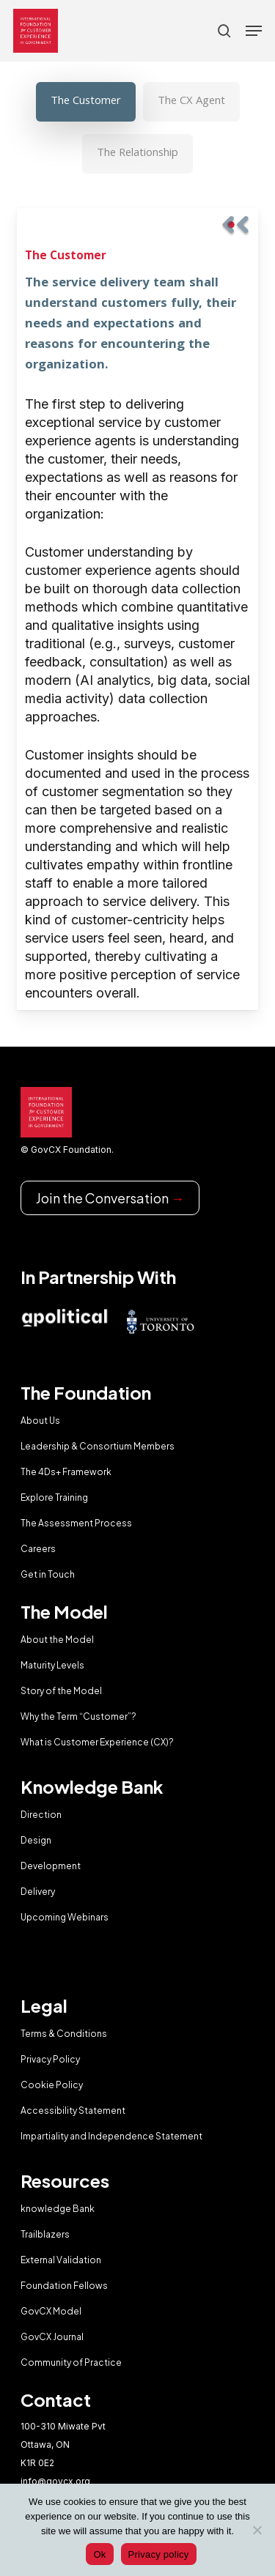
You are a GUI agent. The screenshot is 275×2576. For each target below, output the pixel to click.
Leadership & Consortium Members (98, 1446)
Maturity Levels (52, 1665)
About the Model (57, 1639)
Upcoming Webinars (65, 1917)
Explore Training (54, 1497)
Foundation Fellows (64, 2285)
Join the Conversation (110, 1197)
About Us (40, 1420)
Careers (38, 1548)
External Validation (61, 2259)
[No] (256, 2530)
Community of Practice (71, 2362)
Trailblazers (45, 2234)
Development (51, 1865)
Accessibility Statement (73, 2110)
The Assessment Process (76, 1523)
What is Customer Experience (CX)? (97, 1742)
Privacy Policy (50, 2059)
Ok (99, 2554)
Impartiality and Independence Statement (111, 2136)
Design (36, 1840)
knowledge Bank (58, 2208)
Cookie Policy (52, 2084)
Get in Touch (48, 1574)
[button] (254, 30)
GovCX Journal (52, 2336)
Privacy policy (158, 2554)
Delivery (38, 1891)
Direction (41, 1814)
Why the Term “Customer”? (78, 1716)
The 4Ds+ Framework (66, 1471)
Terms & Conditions (64, 2033)
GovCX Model (51, 2311)
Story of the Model (61, 1690)
